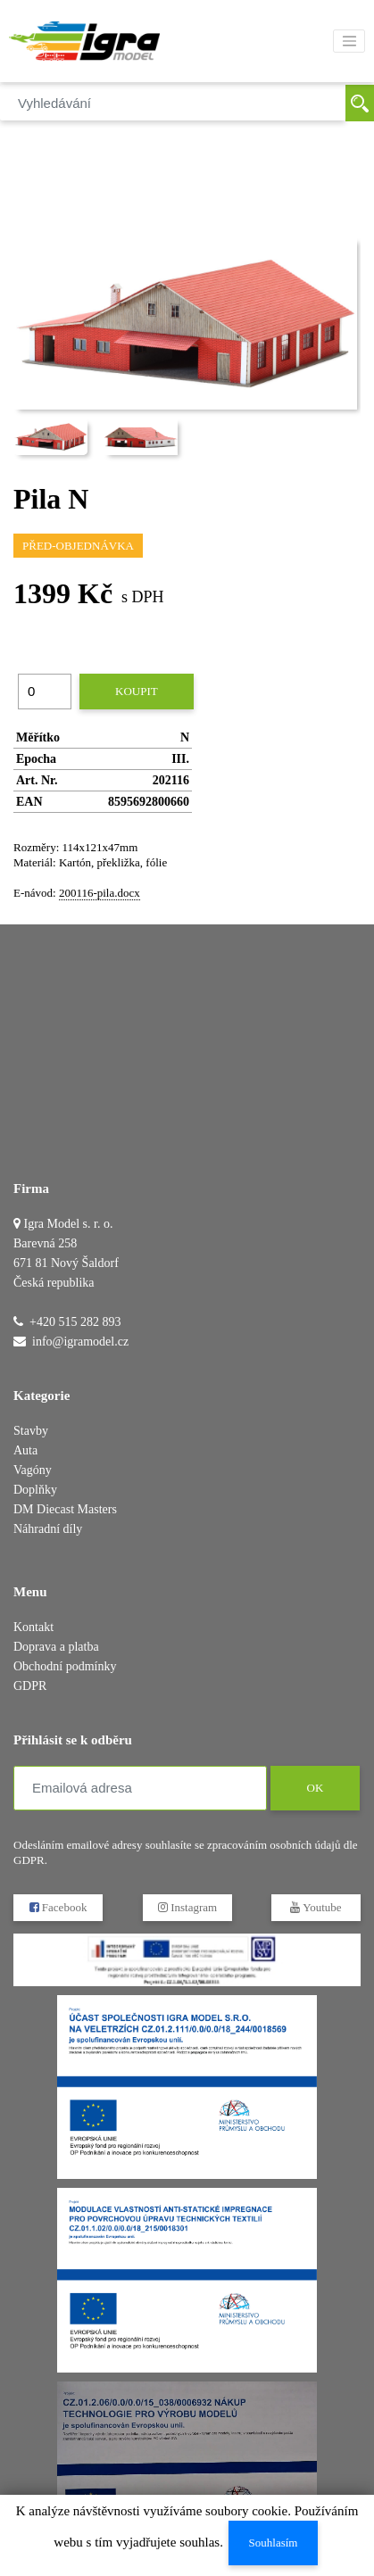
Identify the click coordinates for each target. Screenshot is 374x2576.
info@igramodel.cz (80, 1341)
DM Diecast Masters (65, 1509)
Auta (25, 1450)
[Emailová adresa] (140, 1788)
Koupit (136, 691)
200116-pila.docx (99, 892)
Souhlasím (273, 2542)
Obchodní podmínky (65, 1666)
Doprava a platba (56, 1646)
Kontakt (33, 1627)
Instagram (186, 1907)
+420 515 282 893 (75, 1322)
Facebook (58, 1907)
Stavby (30, 1430)
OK (314, 1787)
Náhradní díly (47, 1529)
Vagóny (32, 1470)
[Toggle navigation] (349, 41)
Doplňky (35, 1489)
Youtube (315, 1907)
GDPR (29, 1686)
